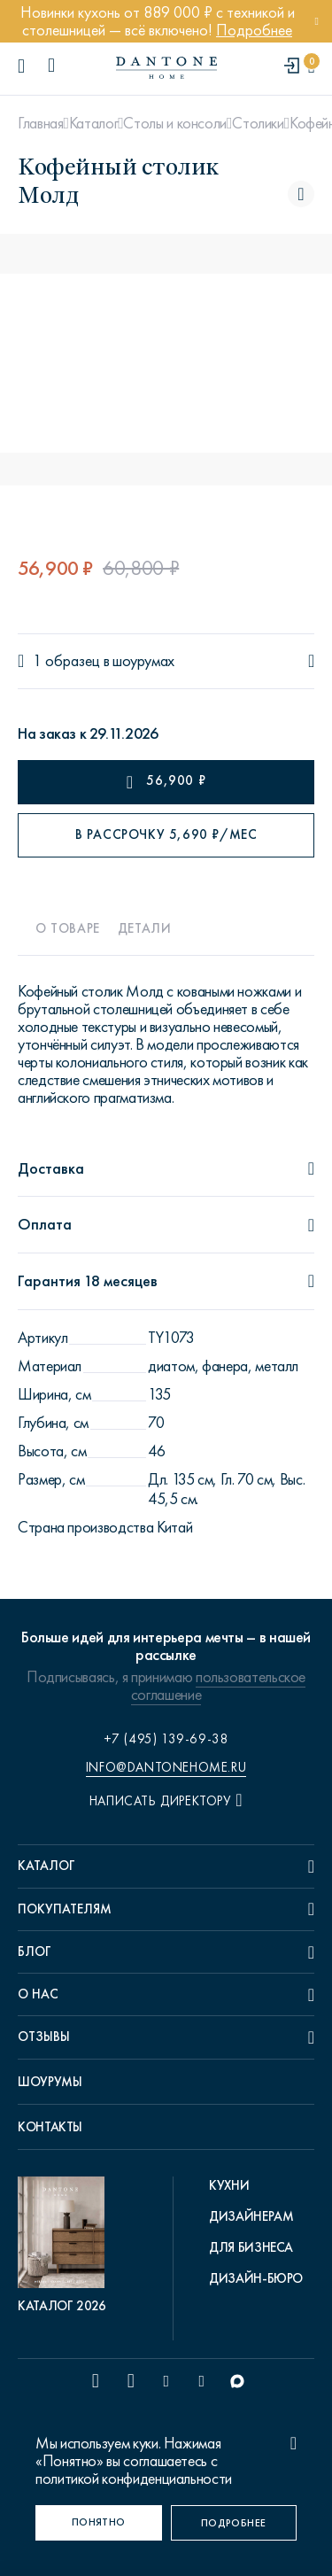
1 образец (66, 661)
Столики (257, 123)
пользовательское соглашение (218, 1685)
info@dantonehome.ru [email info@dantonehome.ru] (166, 1767)
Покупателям (65, 1909)
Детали (145, 928)
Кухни (229, 2185)
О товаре (67, 928)
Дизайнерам (251, 2216)
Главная (40, 123)
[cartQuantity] (311, 67)
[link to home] (166, 68)
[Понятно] (98, 2523)
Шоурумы (49, 2082)
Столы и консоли (175, 123)
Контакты (50, 2127)
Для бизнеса (251, 2247)
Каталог (93, 123)
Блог (34, 1951)
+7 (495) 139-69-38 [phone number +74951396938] (166, 1739)
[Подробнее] (234, 2523)
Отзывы (44, 2037)
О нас (38, 1994)
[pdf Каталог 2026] (65, 2245)
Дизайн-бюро (256, 2278)
